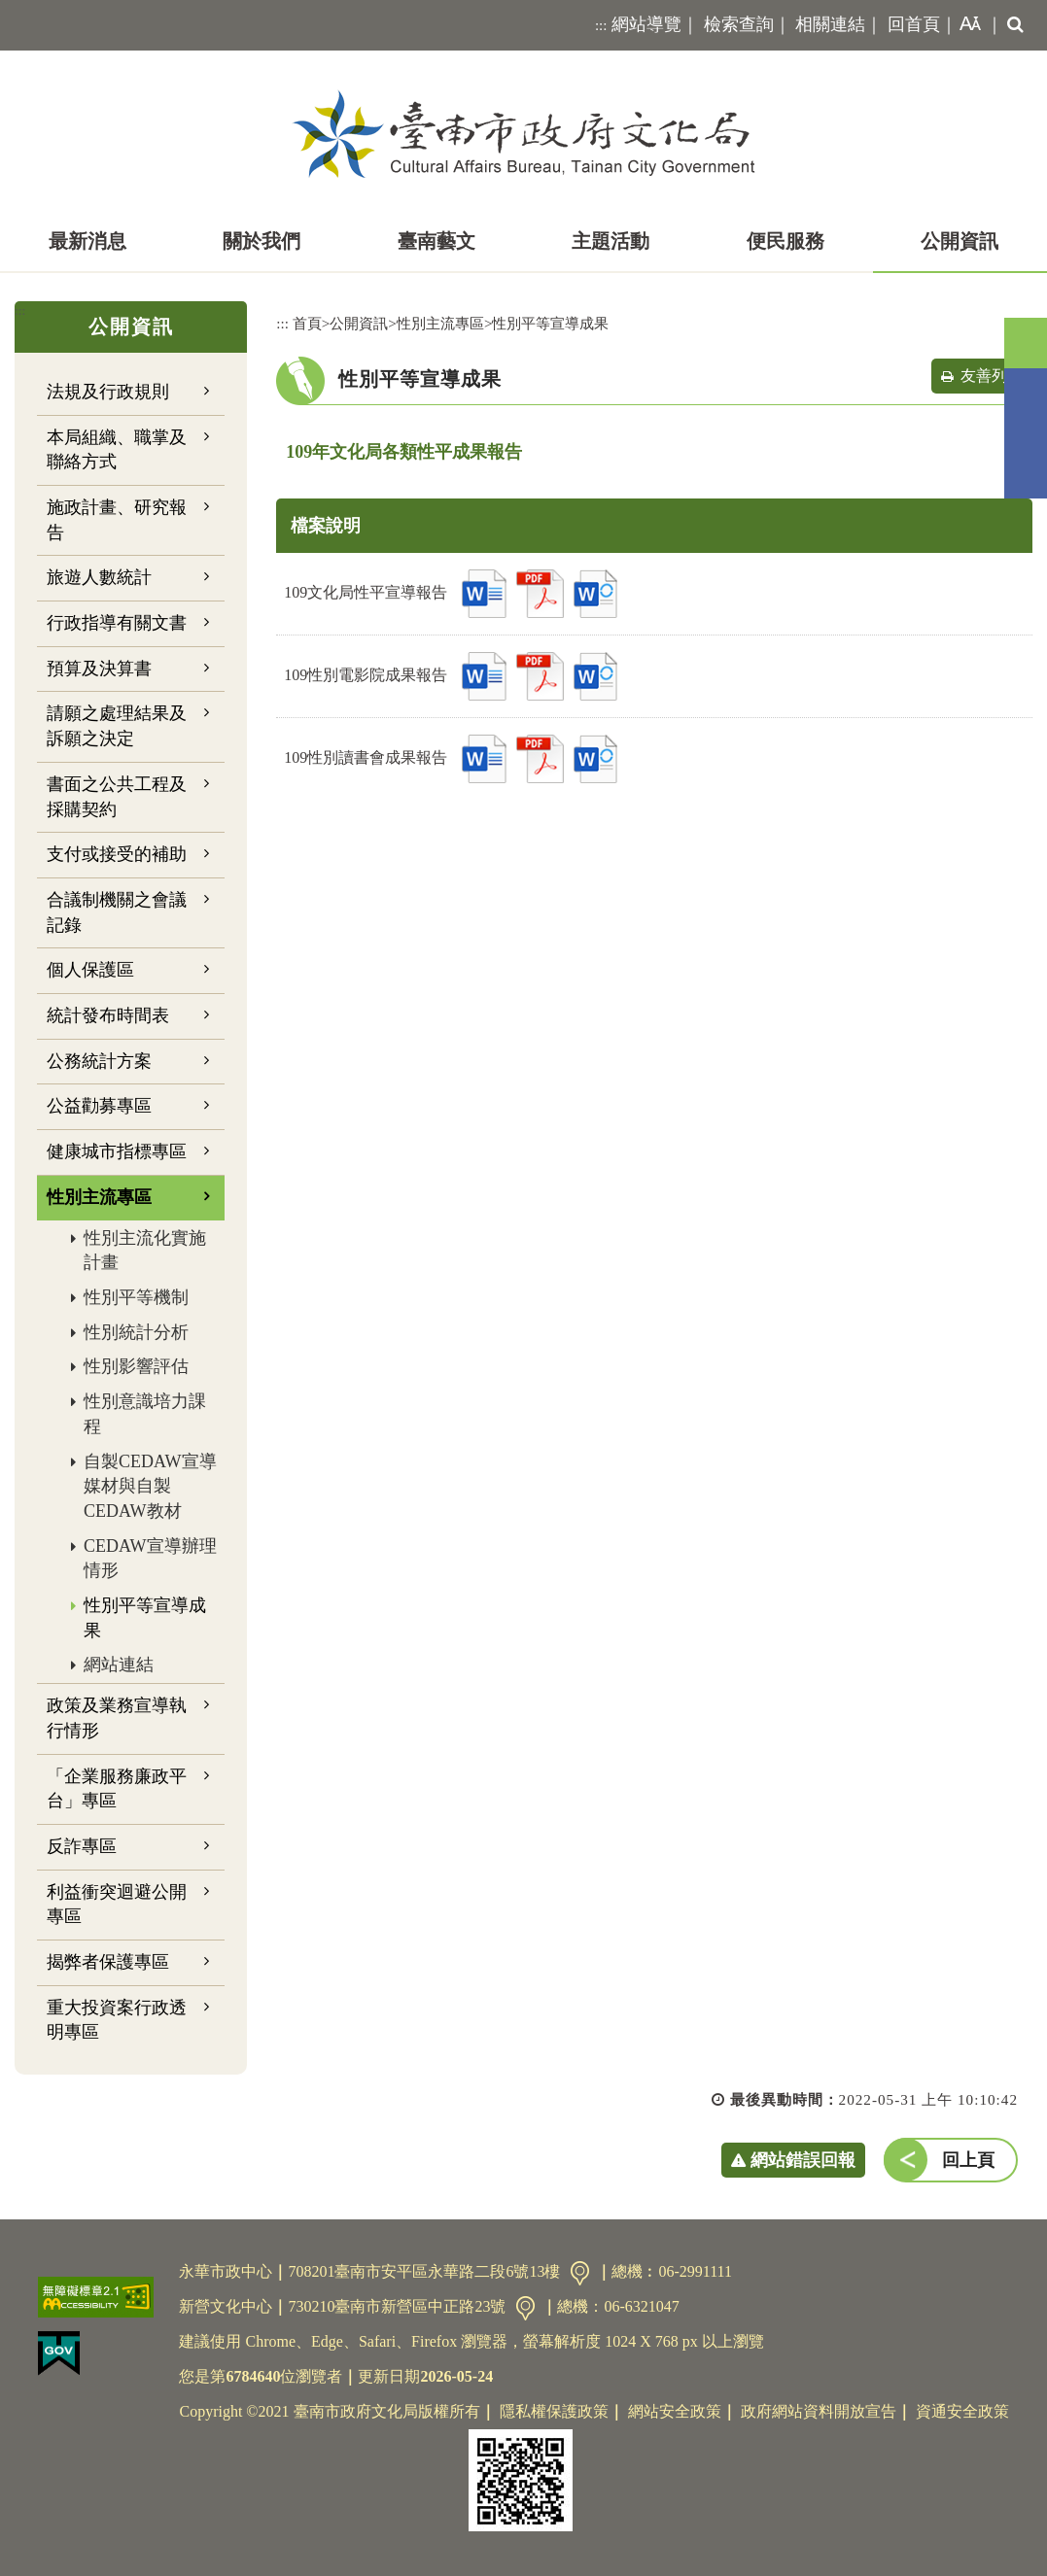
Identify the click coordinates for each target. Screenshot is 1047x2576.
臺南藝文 (436, 241)
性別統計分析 (136, 1332)
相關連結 (830, 24)
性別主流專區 (440, 323)
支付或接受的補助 (117, 854)
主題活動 (610, 241)
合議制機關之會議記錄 (117, 912)
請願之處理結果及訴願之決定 (117, 726)
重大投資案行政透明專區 (117, 2020)
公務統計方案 (99, 1061)
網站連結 (119, 1664)
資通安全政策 (962, 2411)
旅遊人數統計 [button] (99, 577)
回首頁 (914, 24)
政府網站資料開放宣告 (818, 2411)
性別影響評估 (136, 1366)
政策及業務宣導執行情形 (117, 1718)
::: (601, 25)
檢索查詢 (739, 24)
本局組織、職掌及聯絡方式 (117, 450)
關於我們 (261, 241)
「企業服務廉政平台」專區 (117, 1789)
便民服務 (785, 241)
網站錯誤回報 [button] (802, 2160)
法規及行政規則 (108, 391)
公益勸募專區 (99, 1106)
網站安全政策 (674, 2411)
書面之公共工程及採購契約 (117, 796)
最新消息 (87, 241)
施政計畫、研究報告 (117, 520)
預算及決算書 (99, 668)
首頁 (307, 323)
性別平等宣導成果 (145, 1618)
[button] (966, 25)
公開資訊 (959, 241)
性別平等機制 (136, 1297)
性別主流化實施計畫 (145, 1250)
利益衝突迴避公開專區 (117, 1904)
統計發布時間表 (108, 1015)
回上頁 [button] (968, 2160)
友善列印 (991, 375)
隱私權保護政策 (554, 2411)
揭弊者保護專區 (108, 1962)
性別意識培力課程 (145, 1413)
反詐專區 (82, 1846)
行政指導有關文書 (117, 623)
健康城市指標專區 (117, 1151)
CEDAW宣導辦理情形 (150, 1558)
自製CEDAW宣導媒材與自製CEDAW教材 (150, 1486)
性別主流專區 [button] (99, 1197)
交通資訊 (580, 2273)
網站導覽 (646, 24)
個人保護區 (90, 969)
